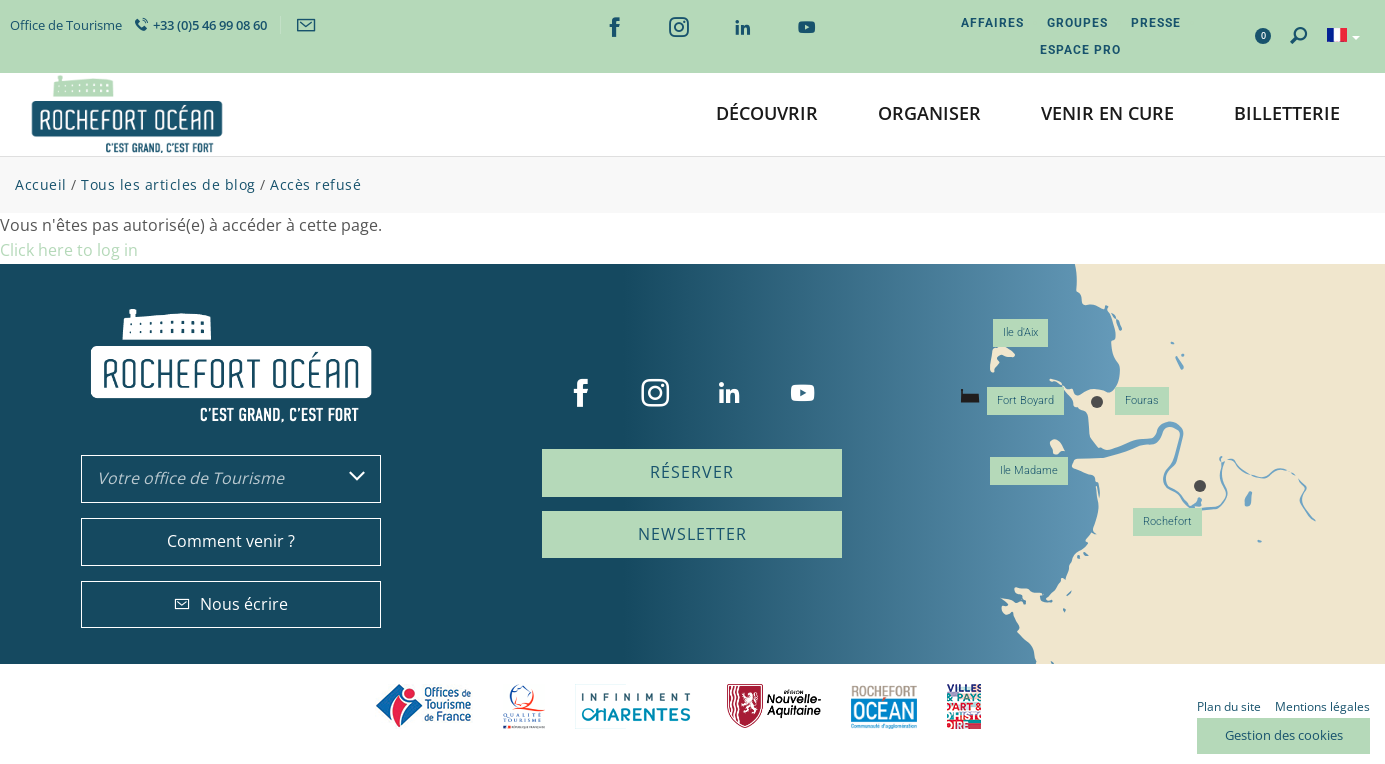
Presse (1156, 23)
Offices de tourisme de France (424, 706)
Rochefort (1167, 521)
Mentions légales (1322, 706)
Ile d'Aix (1020, 332)
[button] (767, 114)
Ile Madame (1029, 470)
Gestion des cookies (1284, 735)
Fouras (1142, 400)
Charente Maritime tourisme (636, 706)
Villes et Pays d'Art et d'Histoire (964, 706)
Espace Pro (1080, 50)
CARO (884, 706)
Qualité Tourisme (524, 706)
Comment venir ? (231, 541)
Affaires (992, 23)
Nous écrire (231, 604)
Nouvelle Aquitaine (774, 706)
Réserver (692, 472)
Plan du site (1229, 706)
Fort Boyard (1025, 400)
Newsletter (692, 534)
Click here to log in (69, 250)
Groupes (1077, 23)
